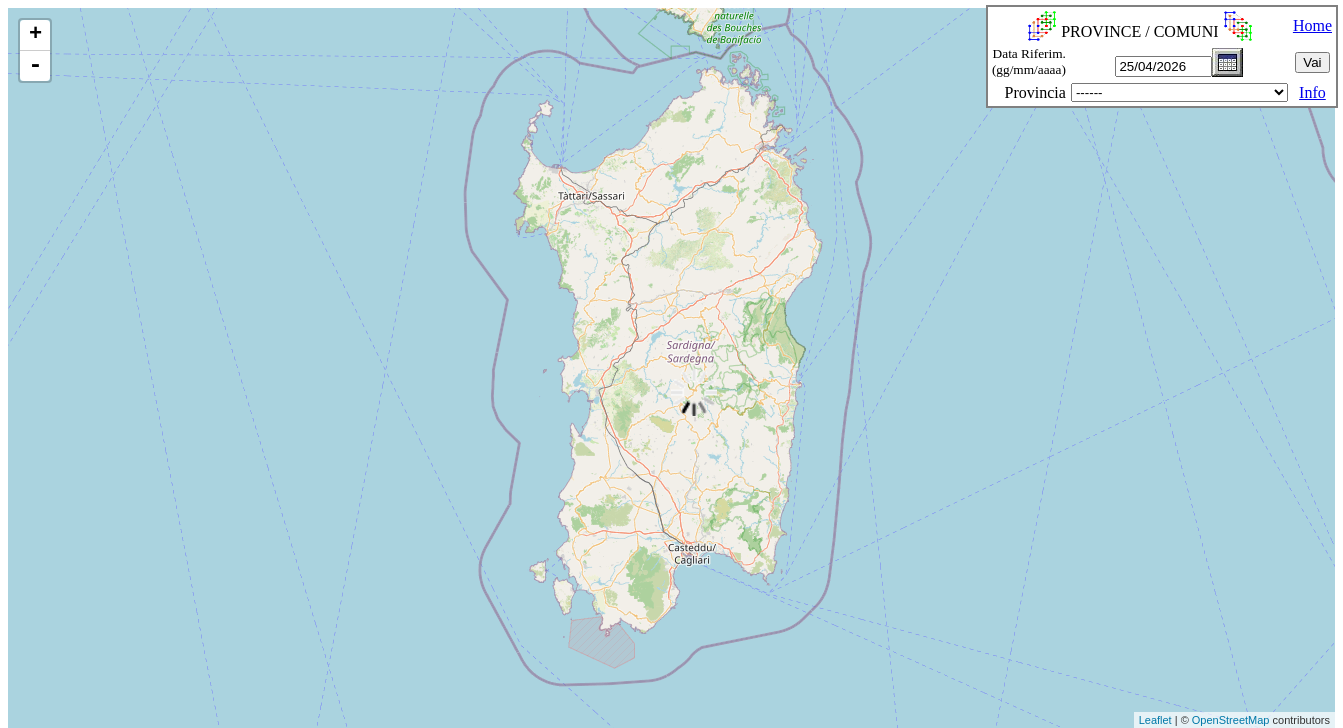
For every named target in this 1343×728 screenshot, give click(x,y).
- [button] (35, 66)
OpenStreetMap (1231, 720)
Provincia (1035, 92)
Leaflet (1155, 720)
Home (1312, 25)
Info (1312, 92)
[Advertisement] (365, 682)
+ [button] (35, 35)
